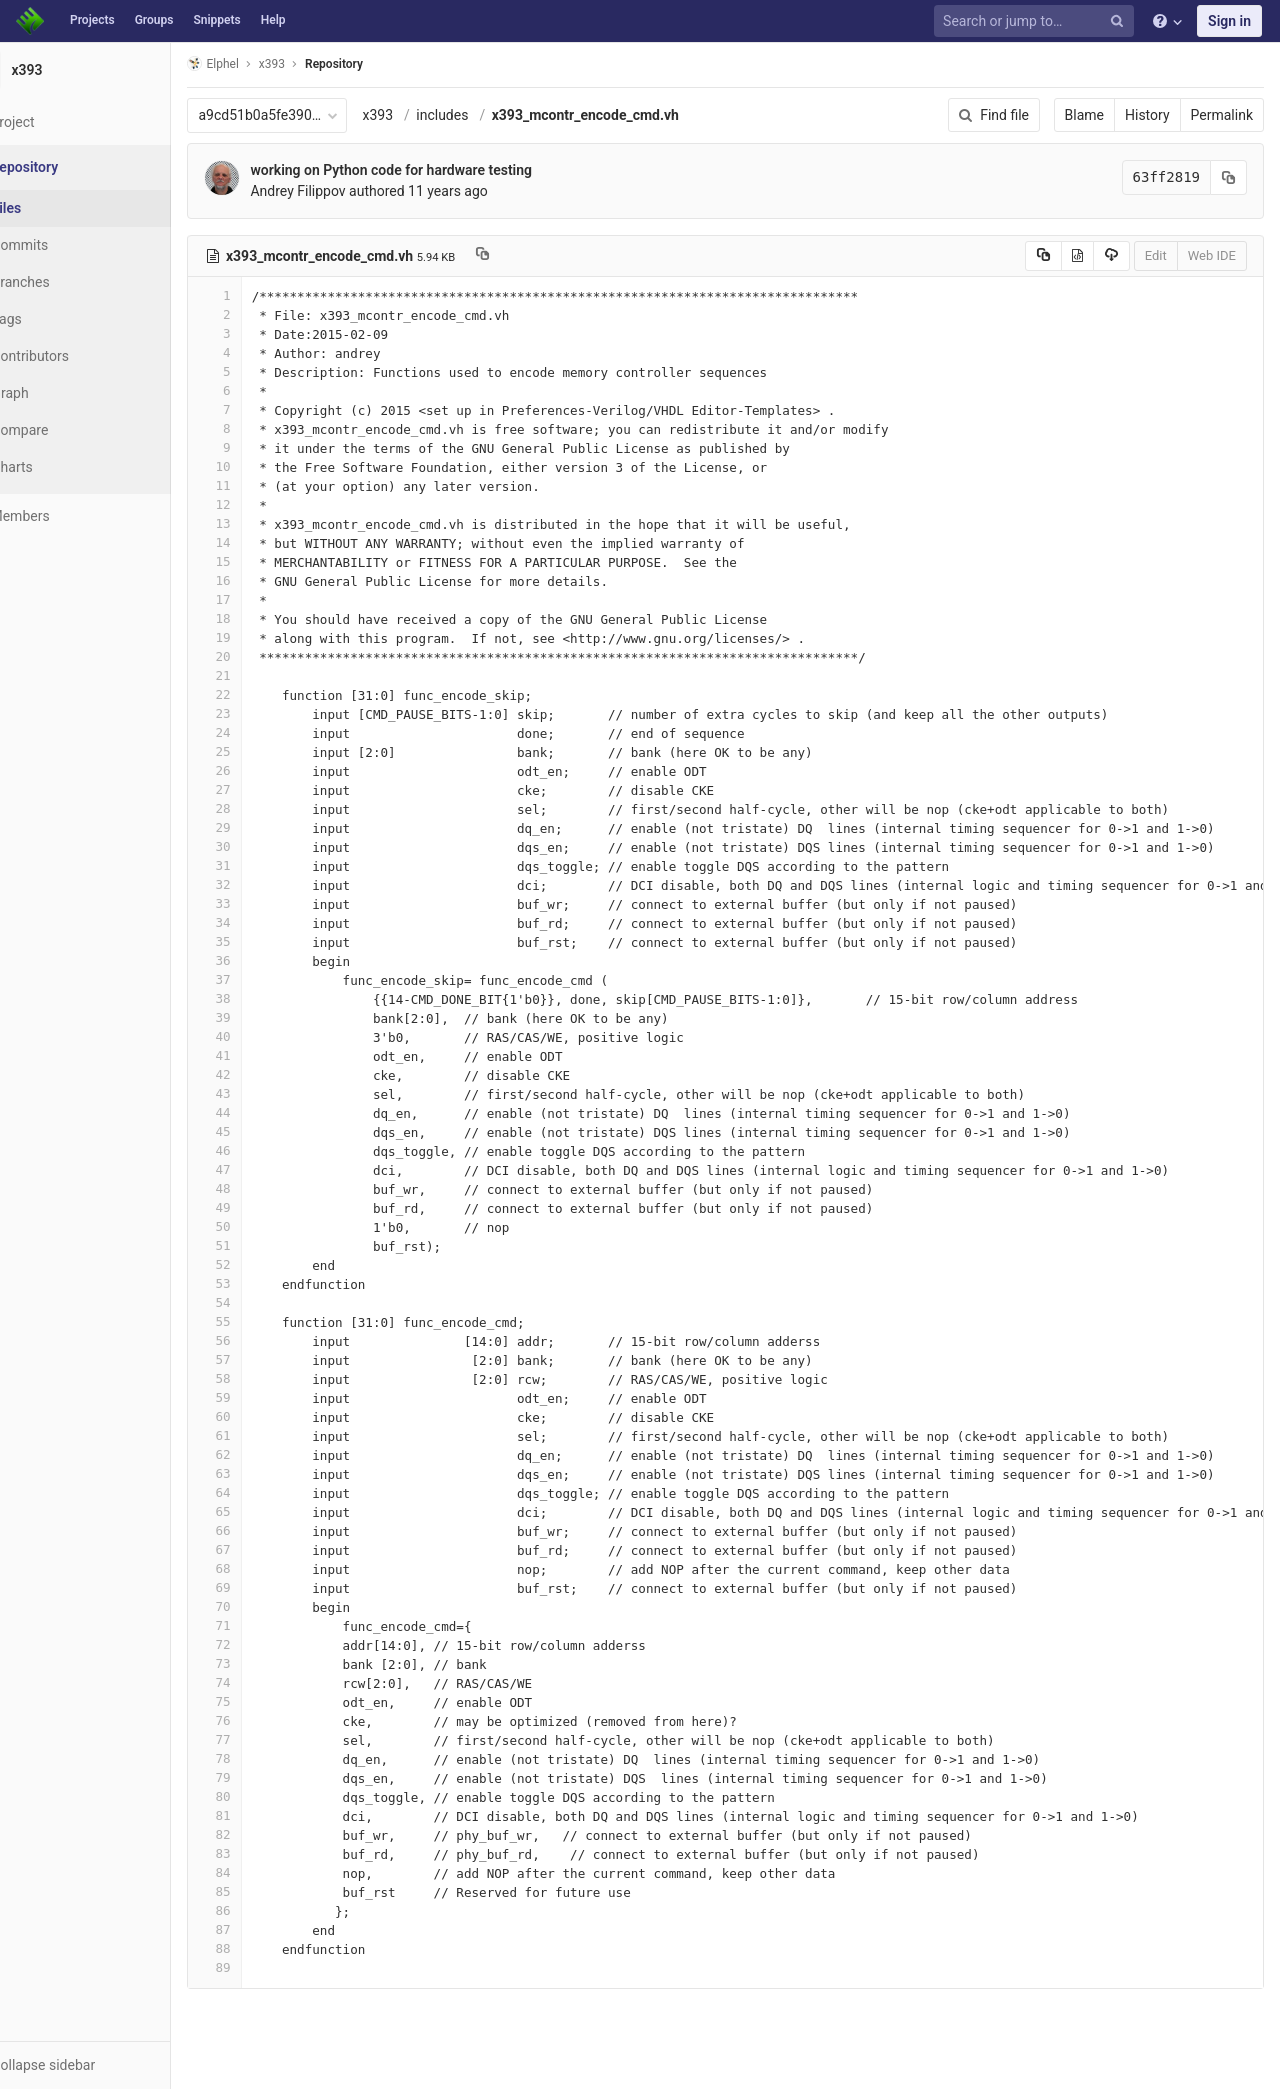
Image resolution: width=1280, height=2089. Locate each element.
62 (263, 1454)
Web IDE (1212, 255)
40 (263, 1036)
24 (263, 732)
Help (273, 20)
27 (263, 789)
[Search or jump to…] (1037, 21)
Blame (1084, 115)
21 (263, 675)
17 (263, 599)
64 (263, 1492)
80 (263, 1796)
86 (263, 1910)
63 (263, 1473)
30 (263, 846)
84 (263, 1872)
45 (263, 1131)
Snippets (216, 20)
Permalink (1222, 115)
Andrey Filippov (346, 191)
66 (263, 1530)
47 (263, 1169)
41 (263, 1055)
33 (263, 903)
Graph (58, 393)
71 (263, 1625)
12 (263, 504)
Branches (69, 282)
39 (263, 1017)
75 (263, 1701)
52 (263, 1264)
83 (263, 1853)
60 (263, 1416)
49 (263, 1207)
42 (263, 1074)
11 (263, 485)
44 (263, 1112)
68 (263, 1568)
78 (263, 1758)
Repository (383, 64)
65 (263, 1511)
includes (491, 115)
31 (263, 865)
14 (263, 542)
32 (263, 884)
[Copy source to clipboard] (1043, 256)
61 (263, 1435)
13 (263, 523)
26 (263, 770)
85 (263, 1891)
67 (263, 1549)
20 (263, 656)
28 (263, 808)
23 (263, 713)
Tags (55, 319)
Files (55, 208)
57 (263, 1359)
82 (263, 1834)
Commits (68, 245)
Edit (1156, 255)
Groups (154, 20)
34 (263, 922)
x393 (426, 115)
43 (263, 1093)
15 (263, 561)
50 (263, 1226)
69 (263, 1587)
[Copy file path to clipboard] (531, 256)
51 (263, 1245)
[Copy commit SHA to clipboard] (1229, 177)
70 (263, 1606)
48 (263, 1188)
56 (263, 1340)
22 (263, 694)
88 (263, 1948)
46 (263, 1150)
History (1147, 115)
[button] (109, 2065)
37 (263, 979)
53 (263, 1283)
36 (263, 960)
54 (263, 1302)
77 (263, 1739)
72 (263, 1644)
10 (263, 466)
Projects (92, 20)
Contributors (79, 356)
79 (263, 1777)
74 (263, 1682)
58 (263, 1378)
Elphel (261, 63)
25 (263, 751)
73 (263, 1663)
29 (263, 827)
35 (263, 941)
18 (263, 618)
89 (263, 1967)
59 (263, 1397)
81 (263, 1815)
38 (263, 998)
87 (263, 1929)
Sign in (1229, 21)
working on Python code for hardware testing (440, 170)
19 (263, 637)
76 (263, 1720)
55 (263, 1321)
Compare (68, 430)
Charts (60, 467)
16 (263, 580)
